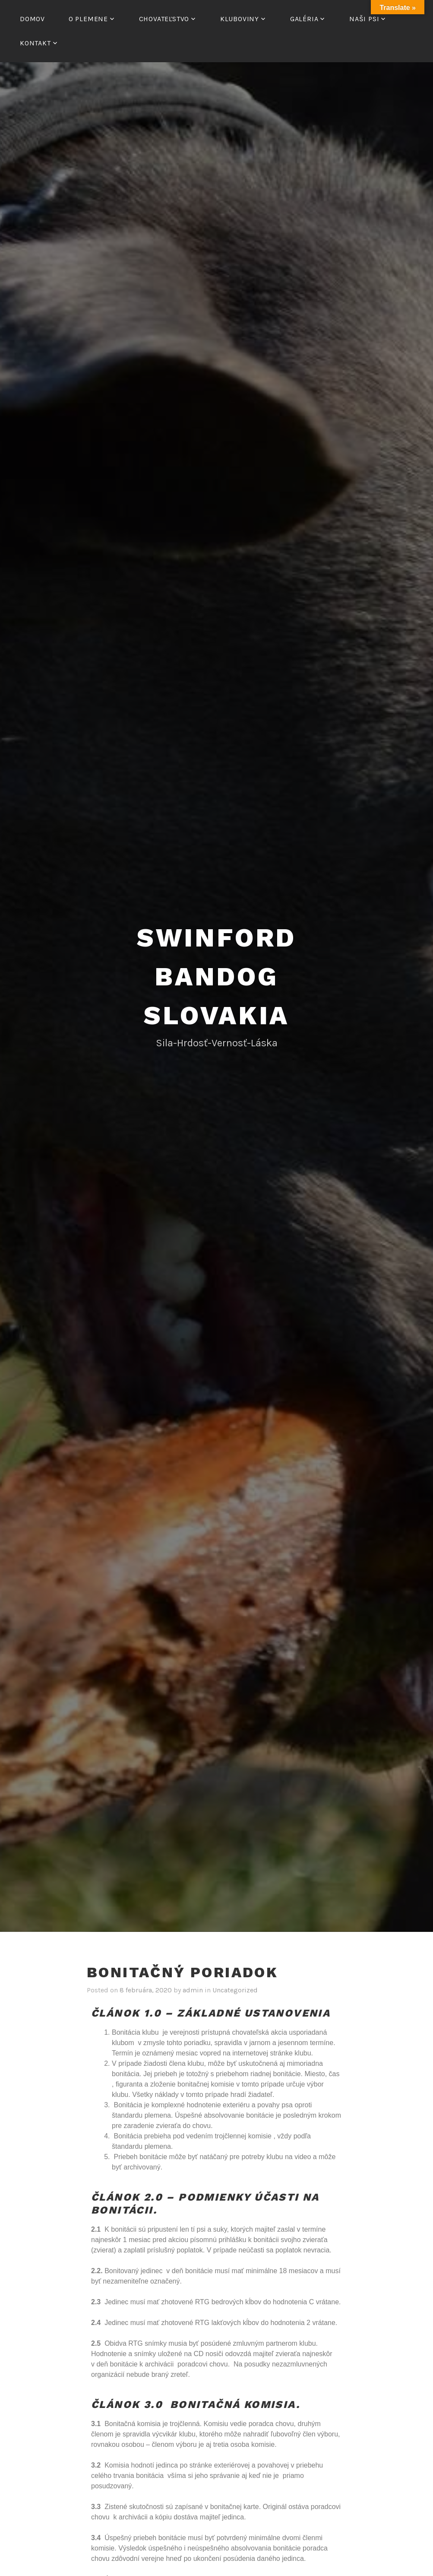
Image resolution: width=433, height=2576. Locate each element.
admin (193, 1990)
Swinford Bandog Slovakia (216, 976)
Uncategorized (235, 1990)
